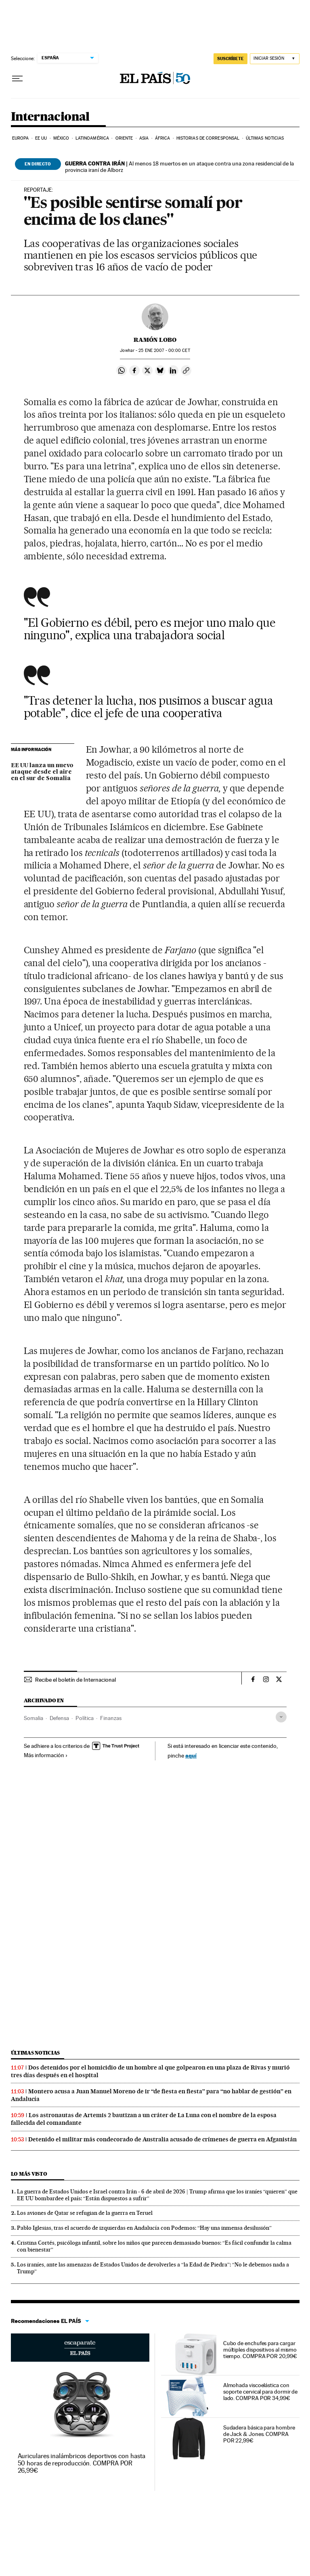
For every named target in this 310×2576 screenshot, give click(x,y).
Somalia (33, 1718)
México (61, 138)
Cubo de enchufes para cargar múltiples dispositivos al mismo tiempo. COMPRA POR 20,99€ (260, 2349)
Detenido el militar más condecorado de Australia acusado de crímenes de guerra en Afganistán (162, 2139)
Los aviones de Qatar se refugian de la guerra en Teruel (85, 2213)
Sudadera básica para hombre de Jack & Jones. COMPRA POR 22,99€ (259, 2434)
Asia (144, 138)
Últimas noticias (265, 138)
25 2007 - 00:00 (164, 350)
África (162, 138)
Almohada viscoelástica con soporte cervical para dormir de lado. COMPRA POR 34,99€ (260, 2391)
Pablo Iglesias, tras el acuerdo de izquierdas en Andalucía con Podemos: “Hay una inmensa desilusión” (144, 2227)
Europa (20, 138)
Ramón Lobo (155, 339)
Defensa (59, 1718)
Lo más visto (29, 2174)
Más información (46, 1755)
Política (84, 1718)
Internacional (50, 117)
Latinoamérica (92, 138)
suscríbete (230, 58)
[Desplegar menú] (17, 78)
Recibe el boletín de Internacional (75, 1679)
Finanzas (110, 1718)
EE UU (41, 138)
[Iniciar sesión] (275, 58)
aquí (191, 1755)
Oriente (124, 138)
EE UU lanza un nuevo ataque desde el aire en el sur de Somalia (42, 772)
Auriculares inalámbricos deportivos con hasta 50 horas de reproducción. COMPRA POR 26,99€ (81, 2463)
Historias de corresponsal (208, 138)
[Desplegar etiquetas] (281, 1717)
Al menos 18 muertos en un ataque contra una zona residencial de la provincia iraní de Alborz (179, 166)
